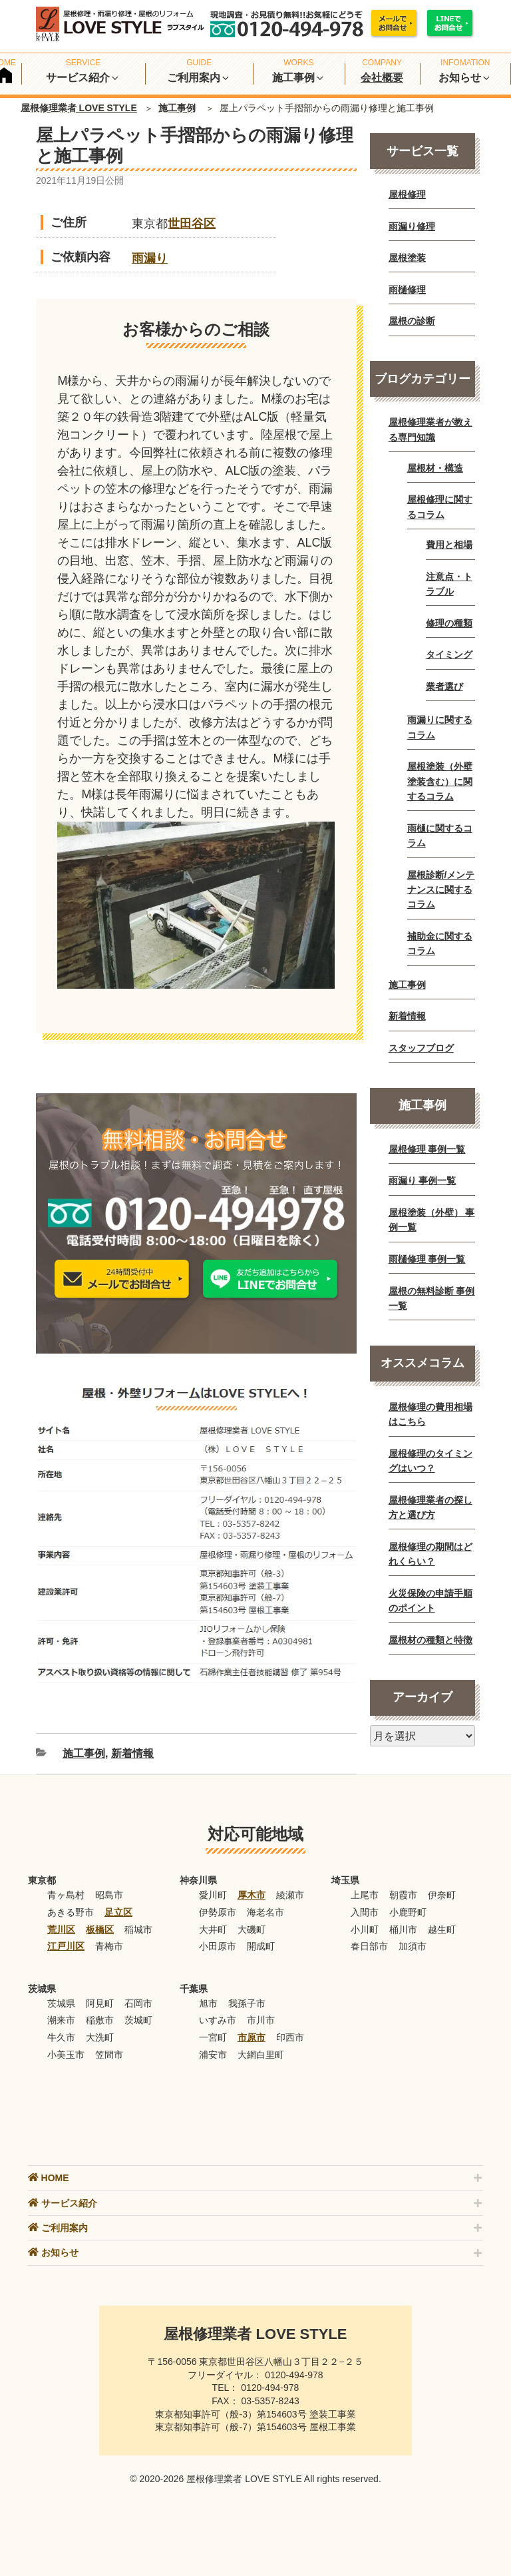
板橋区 (100, 1929)
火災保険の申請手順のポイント (430, 1600)
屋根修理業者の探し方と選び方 (430, 1507)
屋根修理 (407, 194)
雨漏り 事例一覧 (422, 1180)
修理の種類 (449, 623)
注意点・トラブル (449, 584)
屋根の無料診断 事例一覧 (432, 1298)
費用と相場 (449, 544)
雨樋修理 (407, 289)
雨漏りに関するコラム (439, 727)
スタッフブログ (421, 1048)
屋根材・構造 (435, 468)
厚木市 (251, 1895)
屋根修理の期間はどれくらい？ (430, 1554)
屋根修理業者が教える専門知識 (430, 429)
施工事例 (177, 108)
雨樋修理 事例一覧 (427, 1259)
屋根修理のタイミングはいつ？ (430, 1460)
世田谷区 (192, 223)
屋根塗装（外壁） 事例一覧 (432, 1219)
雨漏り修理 (412, 226)
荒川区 (61, 1929)
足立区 (118, 1912)
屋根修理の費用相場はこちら (430, 1414)
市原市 (251, 2037)
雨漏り (150, 258)
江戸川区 (66, 1946)
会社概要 (382, 77)
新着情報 (132, 1753)
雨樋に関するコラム (439, 835)
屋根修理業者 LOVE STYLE (79, 108)
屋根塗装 (407, 257)
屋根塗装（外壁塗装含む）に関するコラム (439, 781)
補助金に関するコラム (439, 943)
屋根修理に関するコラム (439, 506)
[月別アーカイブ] (422, 1735)
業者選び (444, 686)
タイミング (449, 654)
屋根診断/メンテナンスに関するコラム (441, 890)
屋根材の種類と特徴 (430, 1640)
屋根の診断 (412, 321)
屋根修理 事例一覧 (427, 1149)
